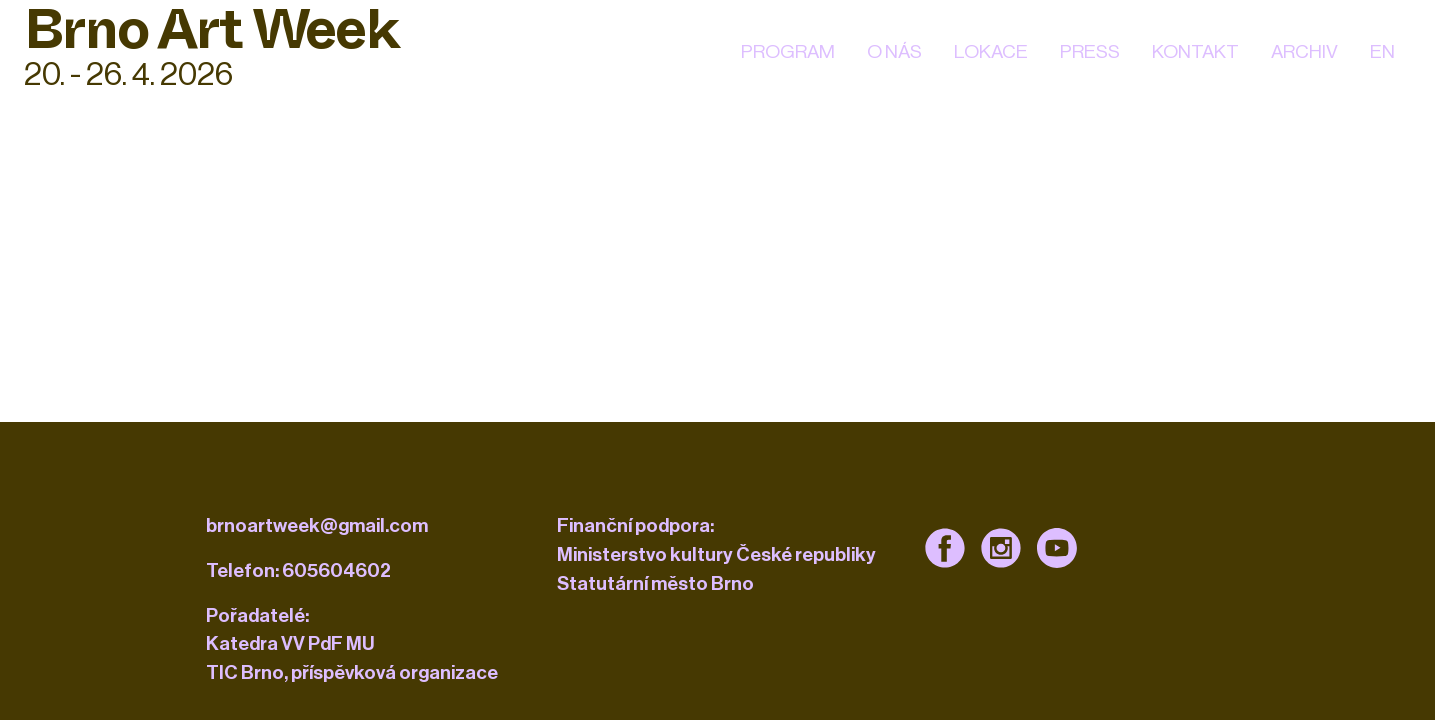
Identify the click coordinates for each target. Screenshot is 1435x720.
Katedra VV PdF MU (290, 643)
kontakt (1195, 51)
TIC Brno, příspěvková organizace (352, 672)
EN (1382, 51)
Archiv (1304, 51)
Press (1090, 51)
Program (788, 51)
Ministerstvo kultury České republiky (716, 554)
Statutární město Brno (655, 583)
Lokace (991, 51)
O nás (894, 51)
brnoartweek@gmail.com (317, 525)
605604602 (336, 570)
